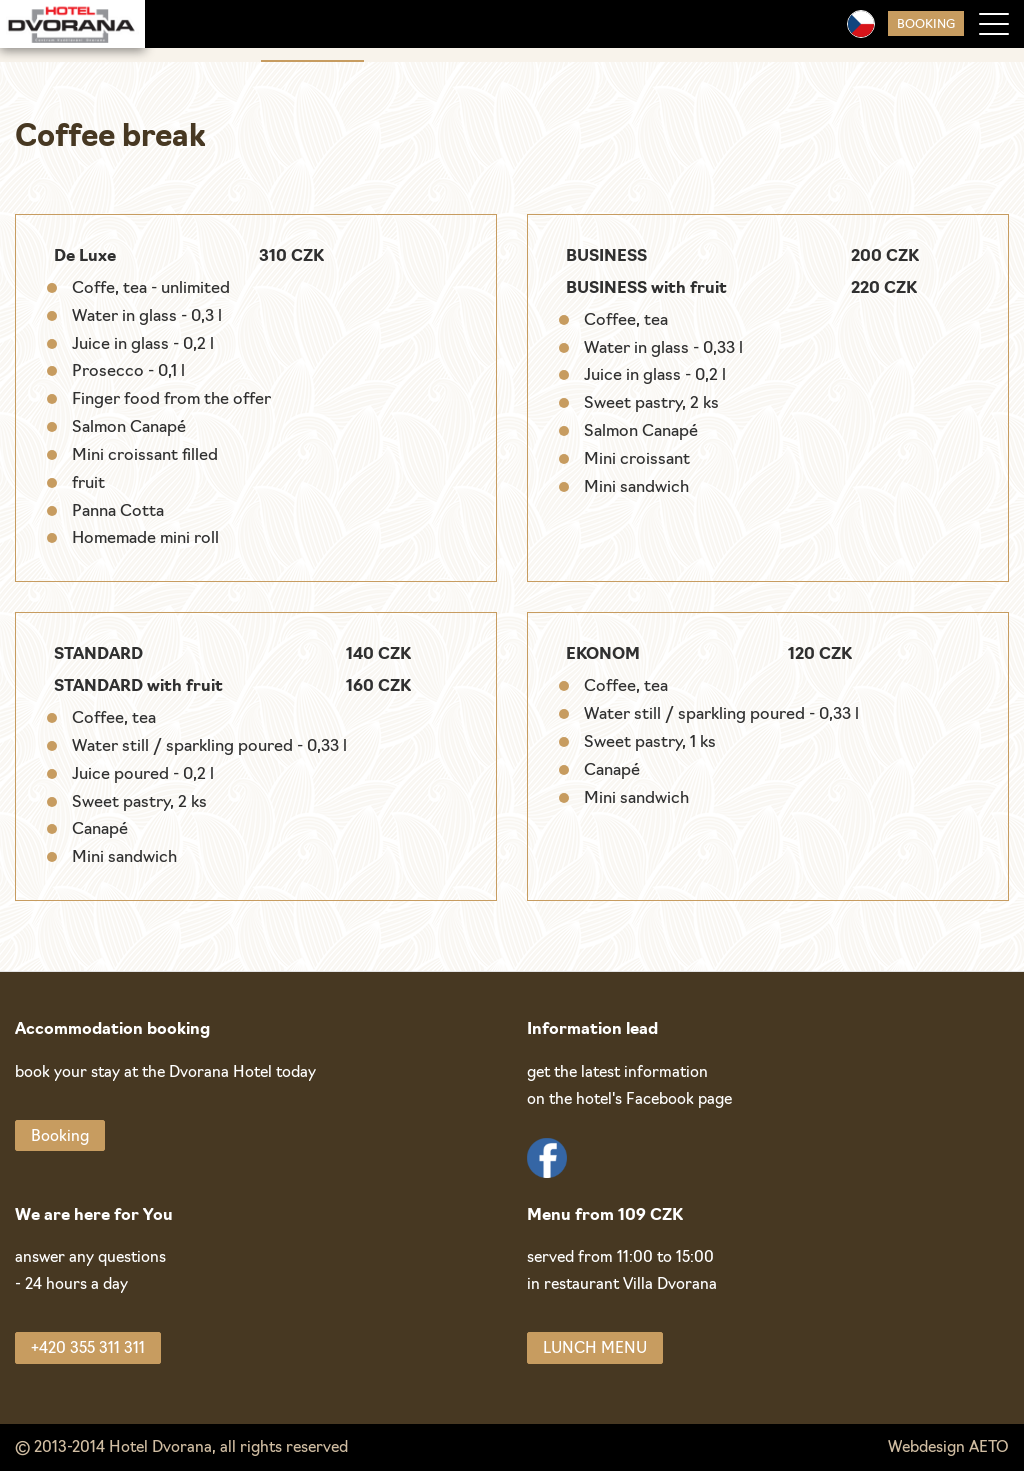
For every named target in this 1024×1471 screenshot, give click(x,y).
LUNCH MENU (595, 1349)
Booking (926, 25)
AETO (989, 1448)
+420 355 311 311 (88, 1349)
